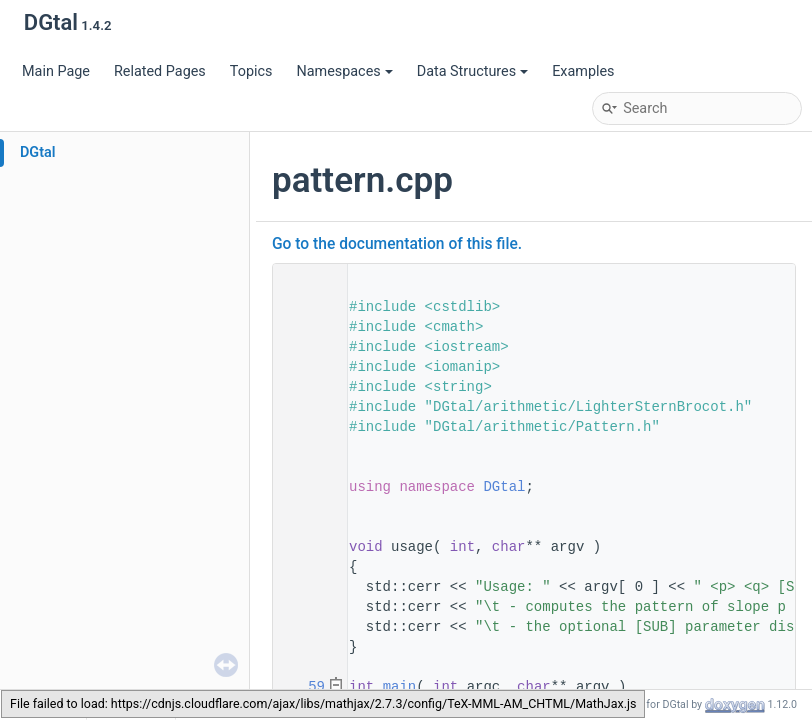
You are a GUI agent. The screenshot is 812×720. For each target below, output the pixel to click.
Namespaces (344, 71)
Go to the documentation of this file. (397, 244)
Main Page (56, 71)
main (400, 687)
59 (304, 687)
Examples (583, 71)
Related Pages (160, 71)
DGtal (38, 152)
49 (304, 547)
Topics (251, 71)
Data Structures (472, 71)
